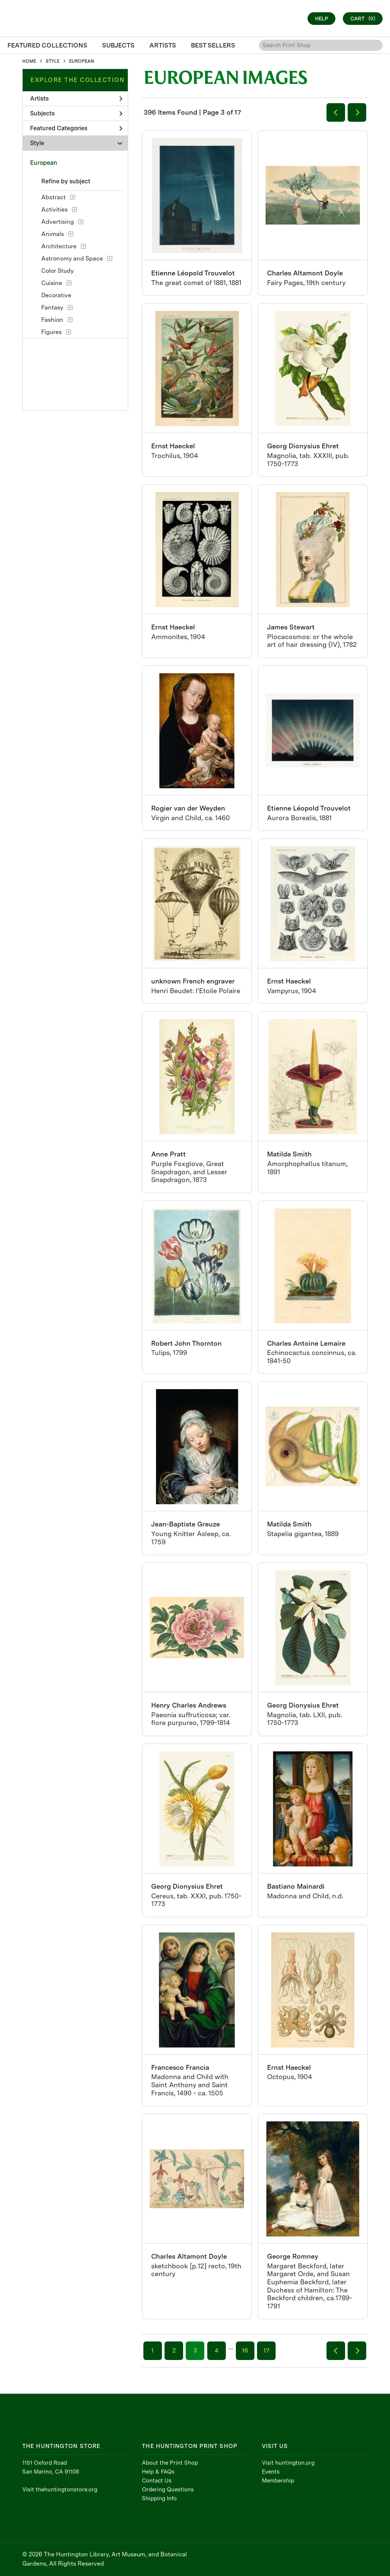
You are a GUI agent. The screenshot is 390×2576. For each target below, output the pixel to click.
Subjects (76, 113)
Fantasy (52, 307)
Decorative (56, 295)
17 (266, 2350)
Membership (278, 2480)
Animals (52, 234)
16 (245, 2350)
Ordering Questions (168, 2489)
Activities (54, 209)
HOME (29, 61)
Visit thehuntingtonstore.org (59, 2489)
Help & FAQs (158, 2471)
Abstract (53, 197)
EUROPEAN (81, 61)
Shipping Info (159, 2498)
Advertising (57, 221)
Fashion (52, 319)
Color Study (57, 270)
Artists (76, 98)
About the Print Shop (170, 2462)
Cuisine (51, 283)
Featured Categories (76, 128)
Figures (51, 331)
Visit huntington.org (288, 2462)
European (43, 162)
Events (271, 2471)
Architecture (59, 246)
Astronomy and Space (72, 258)
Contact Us (157, 2480)
